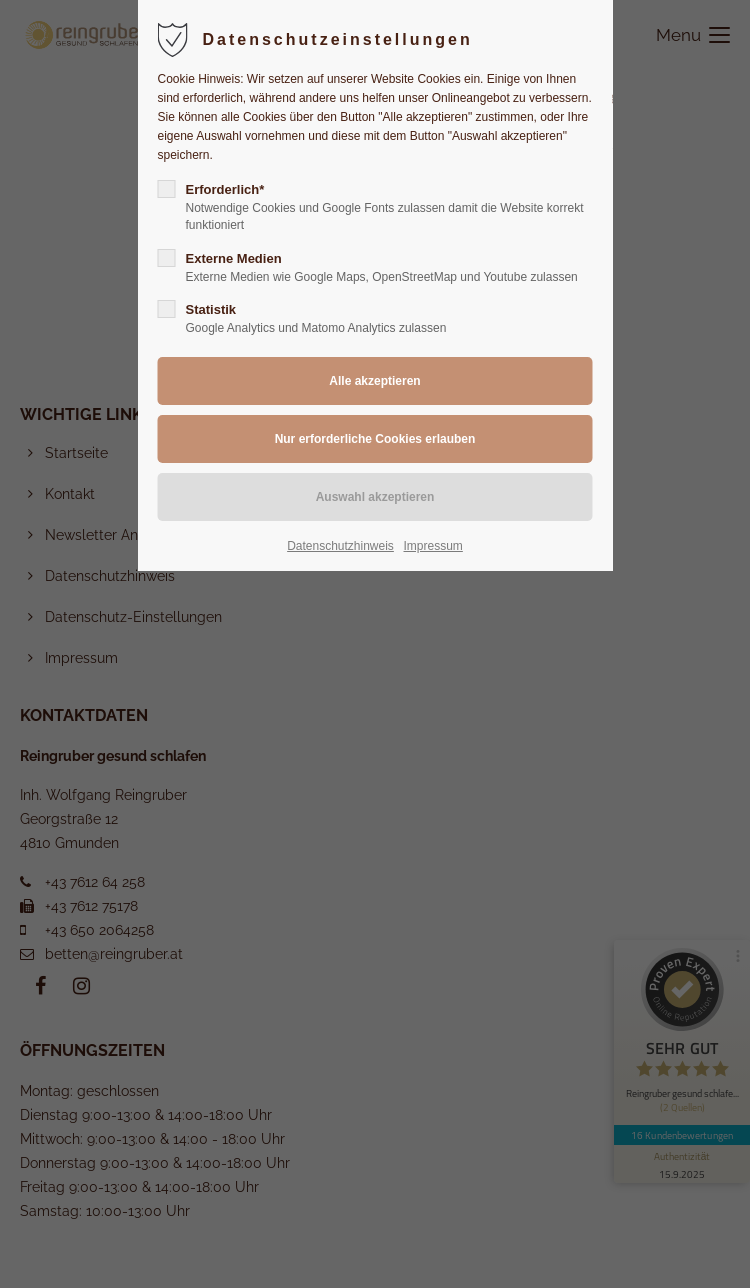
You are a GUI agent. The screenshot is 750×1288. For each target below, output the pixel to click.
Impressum (433, 546)
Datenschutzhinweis (340, 546)
